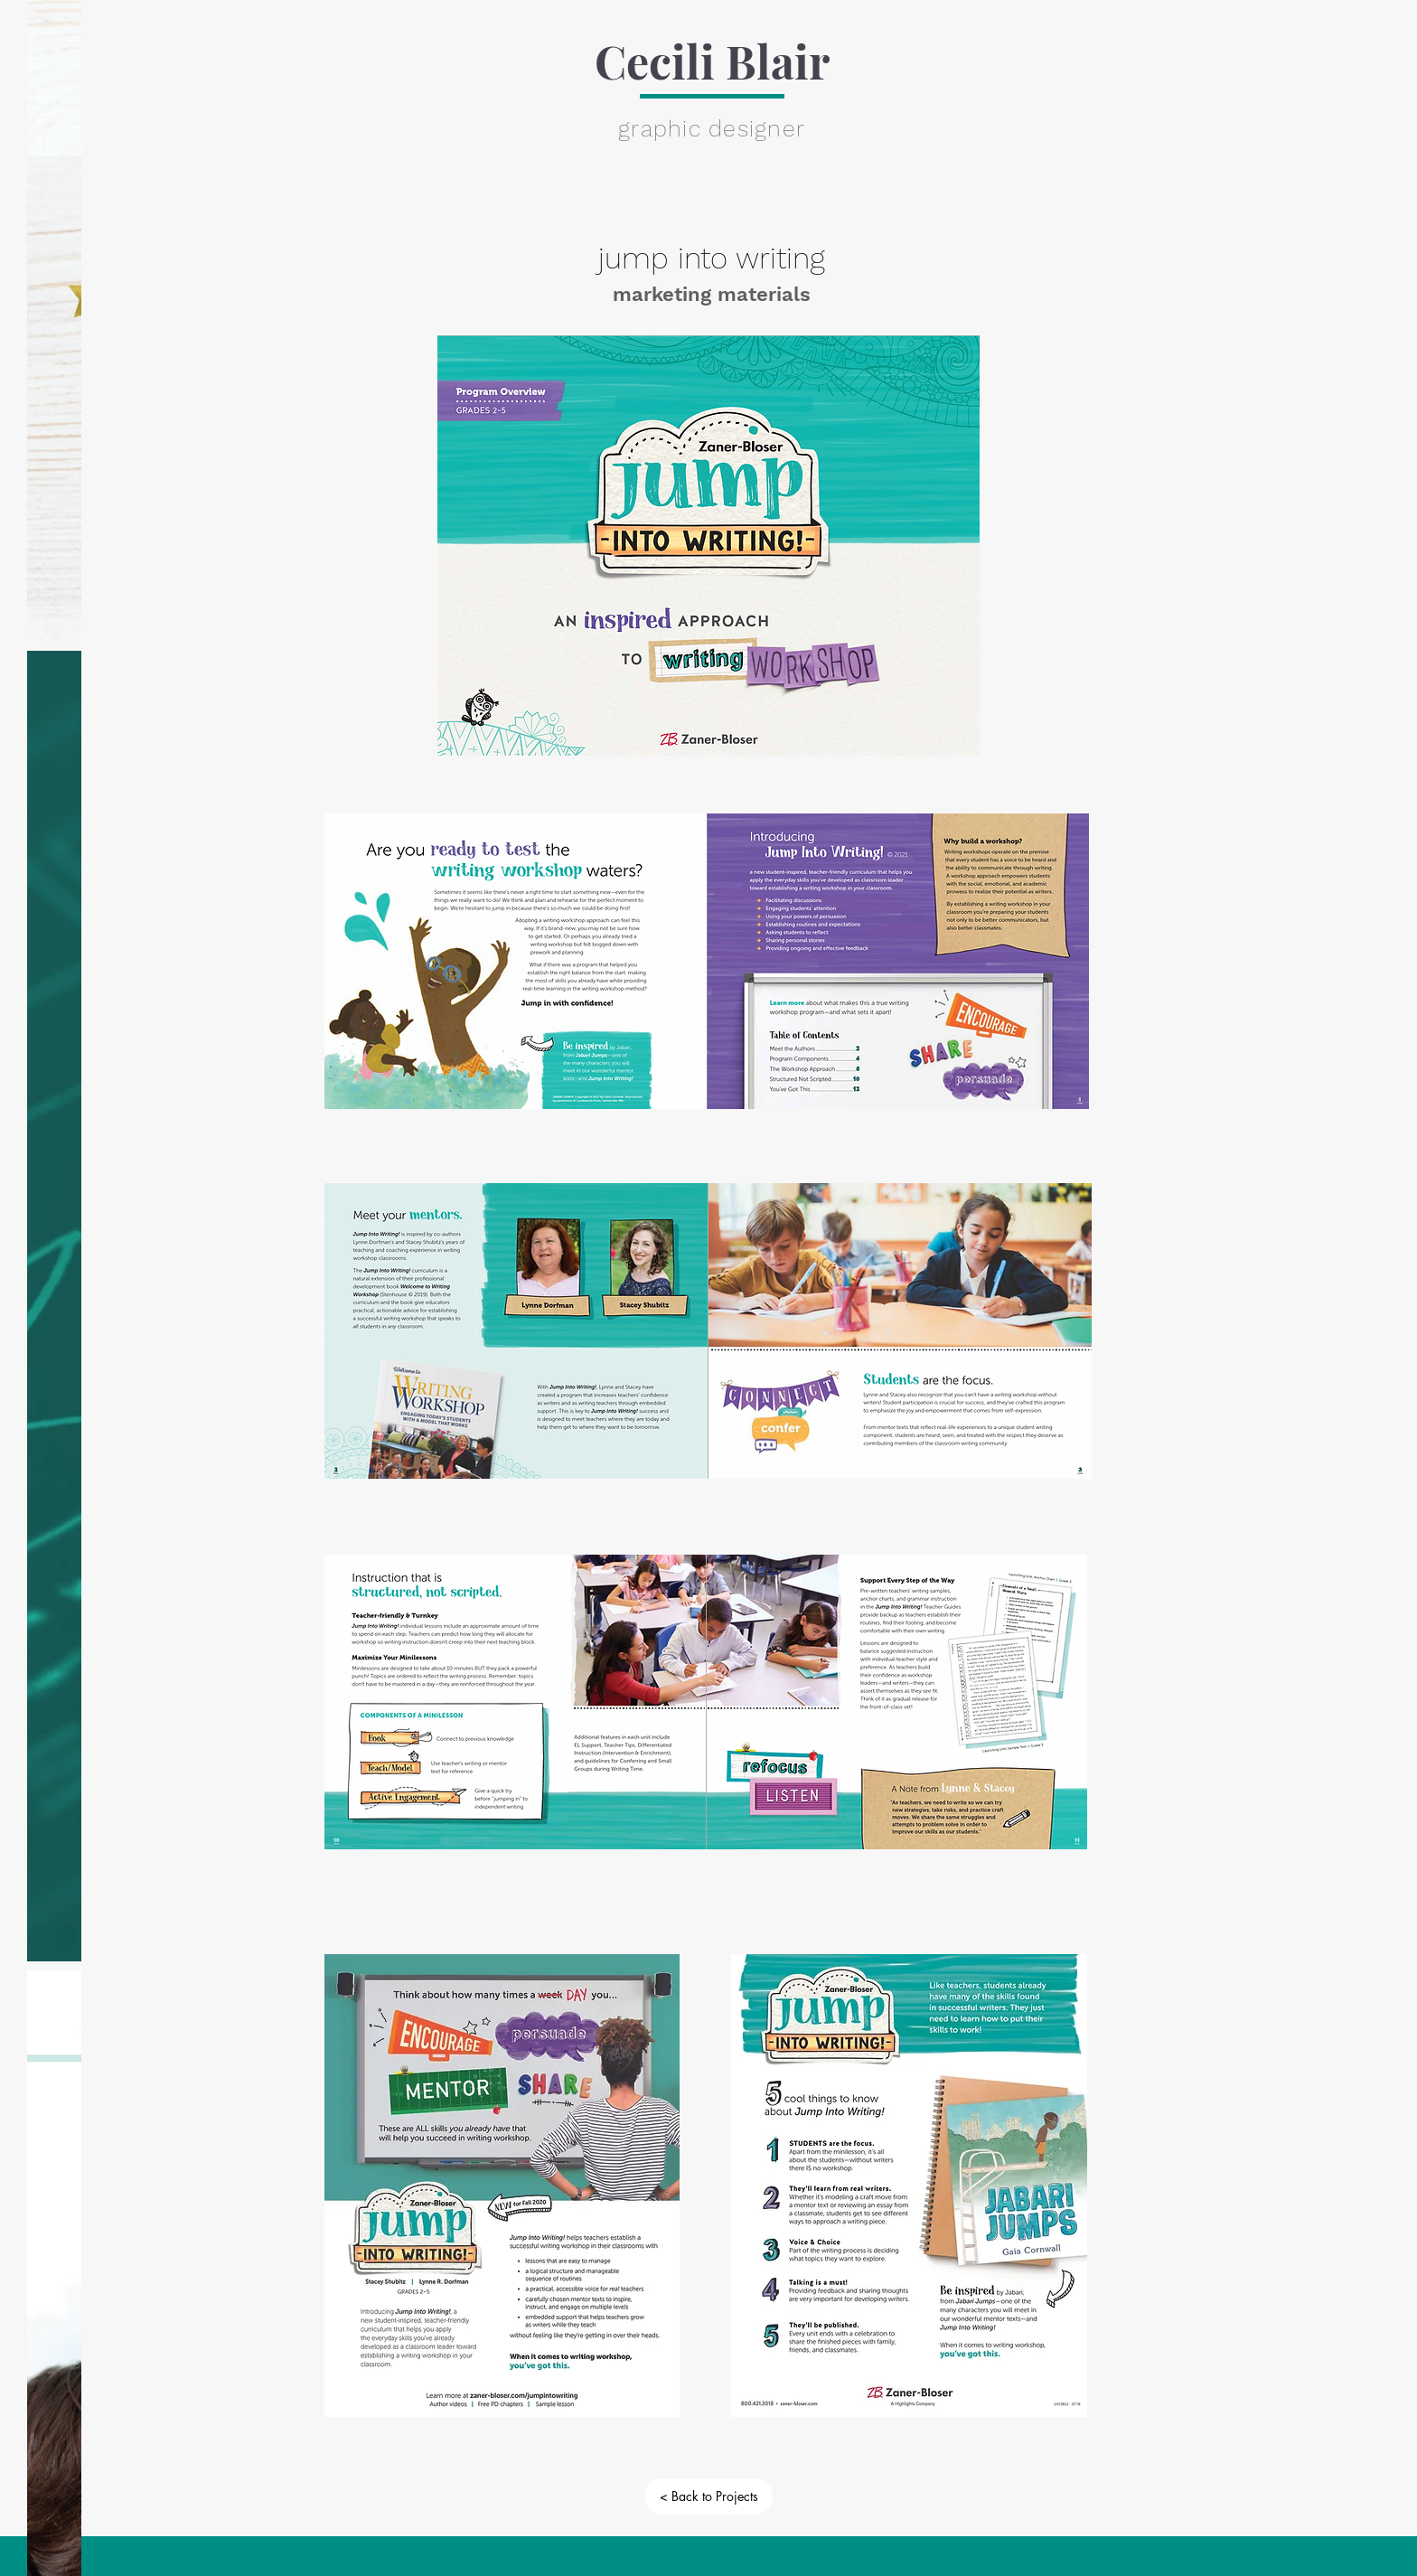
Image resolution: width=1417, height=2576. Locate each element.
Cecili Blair (712, 61)
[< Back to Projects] (708, 2496)
